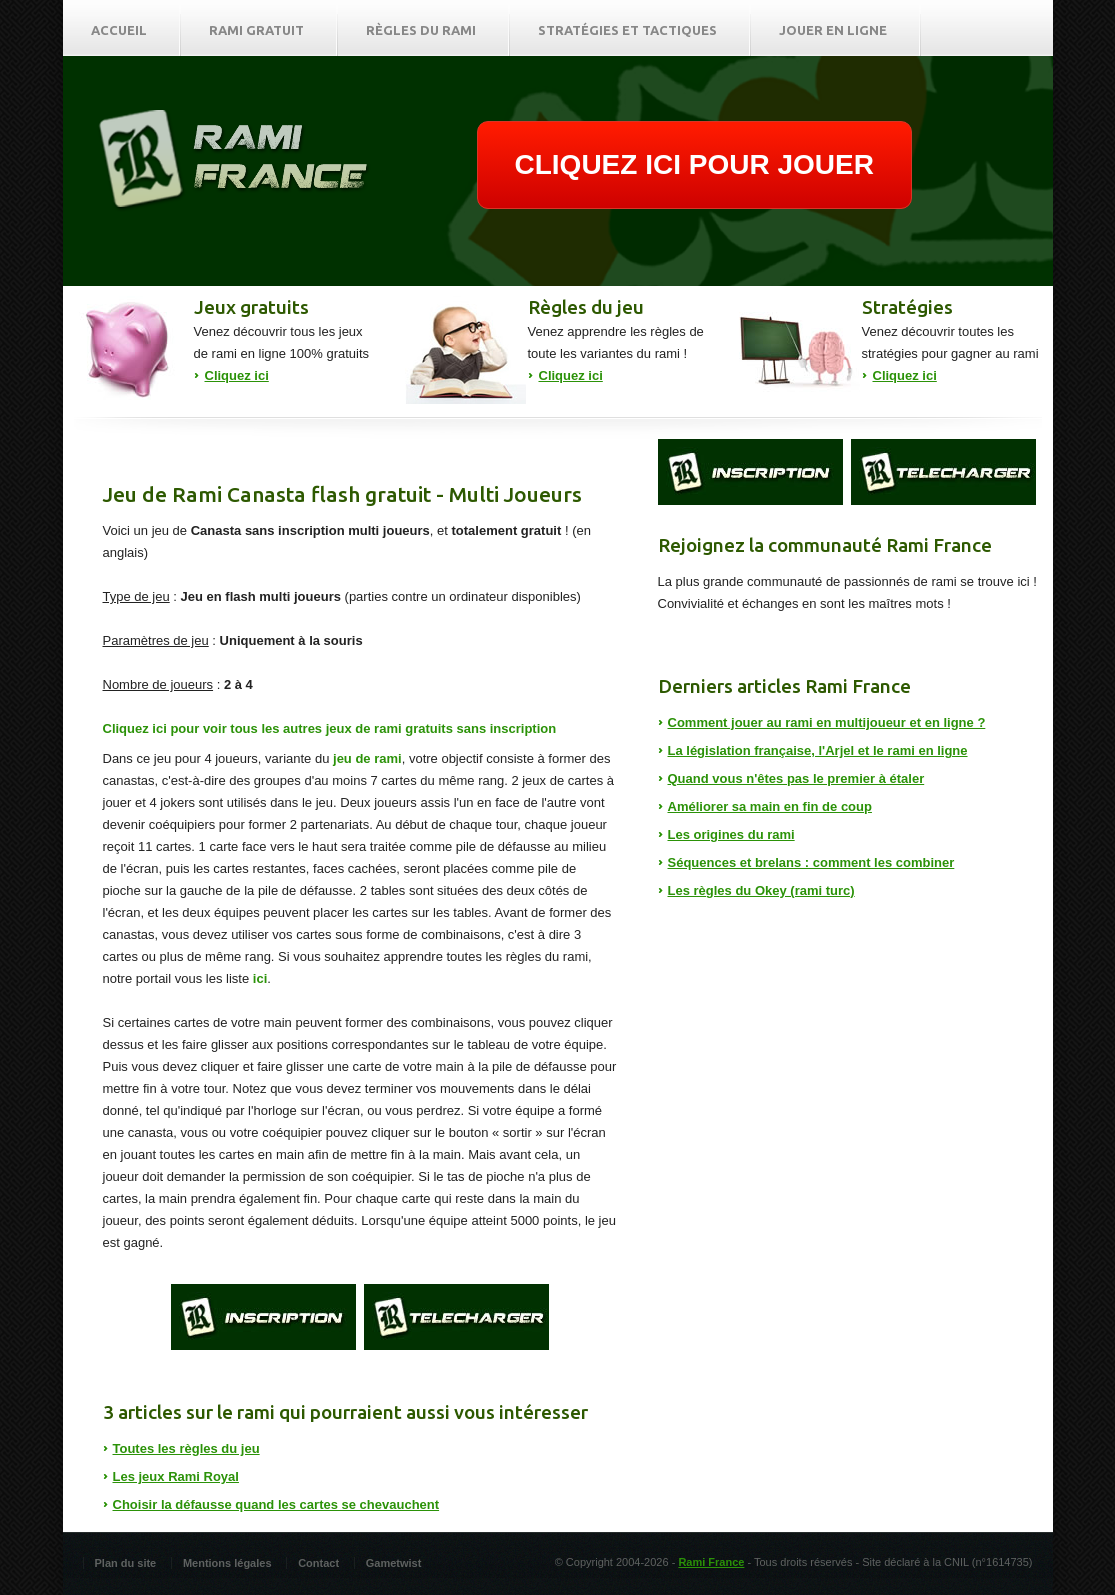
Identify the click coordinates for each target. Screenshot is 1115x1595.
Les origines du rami (731, 834)
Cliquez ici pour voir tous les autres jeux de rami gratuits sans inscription (330, 728)
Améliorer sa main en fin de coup (770, 806)
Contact (318, 1563)
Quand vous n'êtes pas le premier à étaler (796, 778)
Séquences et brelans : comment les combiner (811, 862)
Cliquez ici (237, 375)
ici (260, 978)
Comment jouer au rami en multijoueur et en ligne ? (827, 722)
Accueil (119, 30)
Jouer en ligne (833, 30)
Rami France (711, 1562)
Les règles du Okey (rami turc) (761, 890)
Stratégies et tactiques (627, 30)
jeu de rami (367, 758)
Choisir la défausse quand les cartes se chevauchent (276, 1504)
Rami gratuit (256, 30)
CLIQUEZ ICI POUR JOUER (694, 164)
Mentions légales (227, 1563)
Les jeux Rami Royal (176, 1476)
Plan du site (126, 1563)
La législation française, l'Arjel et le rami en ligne (818, 750)
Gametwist (394, 1563)
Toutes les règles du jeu (186, 1448)
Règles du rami (421, 30)
